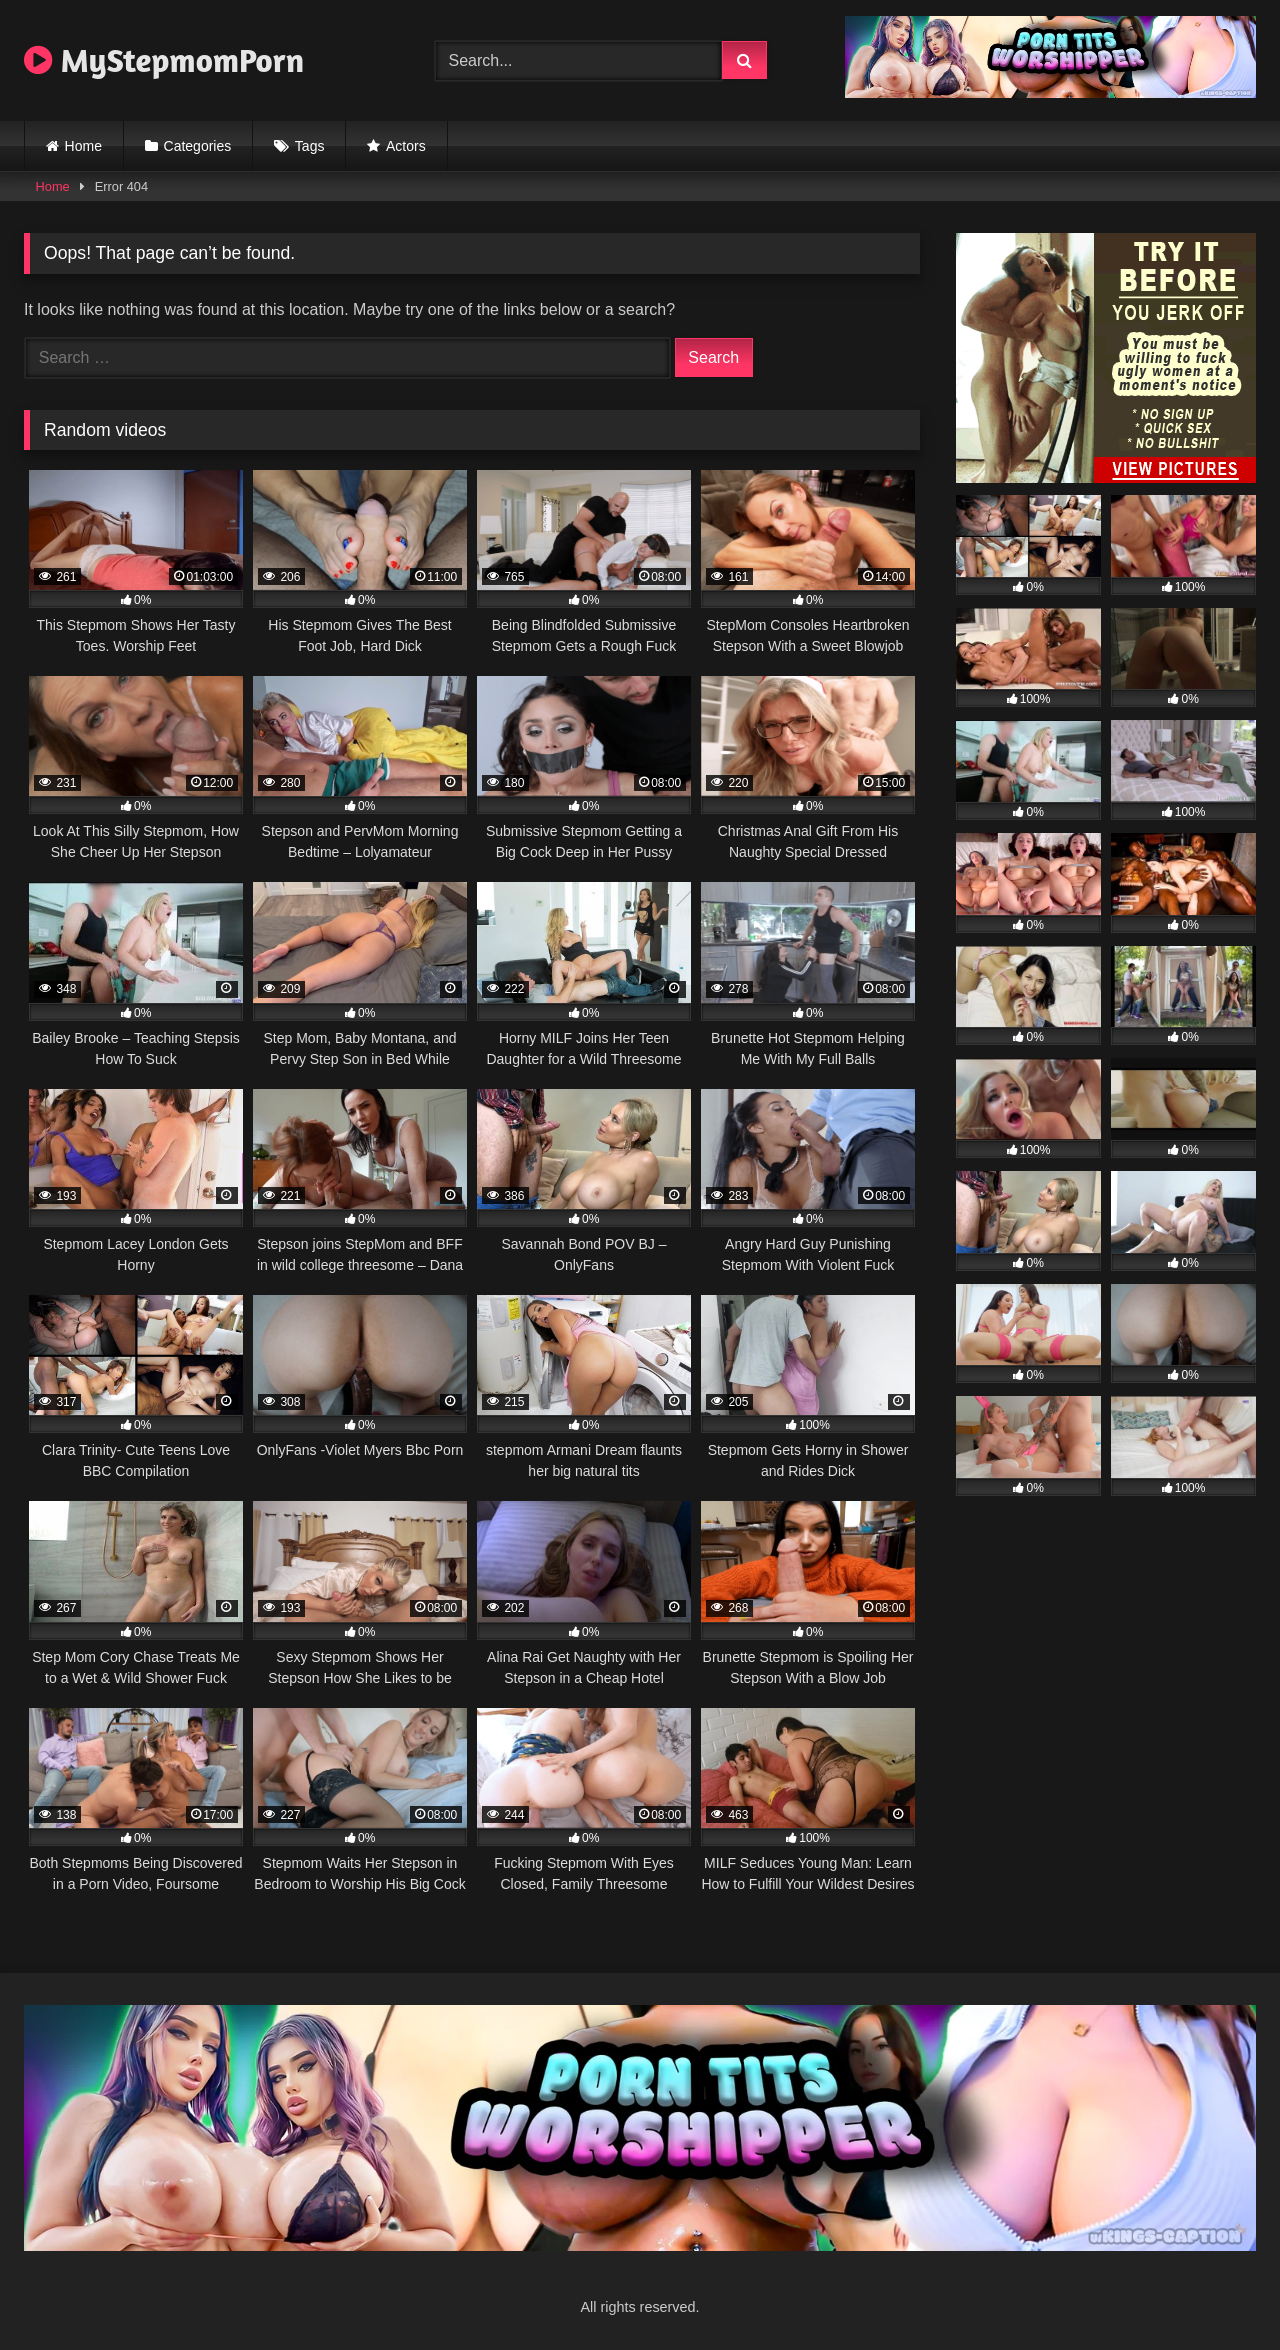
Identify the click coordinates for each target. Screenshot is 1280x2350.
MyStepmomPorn (164, 60)
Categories (198, 146)
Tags (310, 146)
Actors (406, 146)
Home (83, 146)
